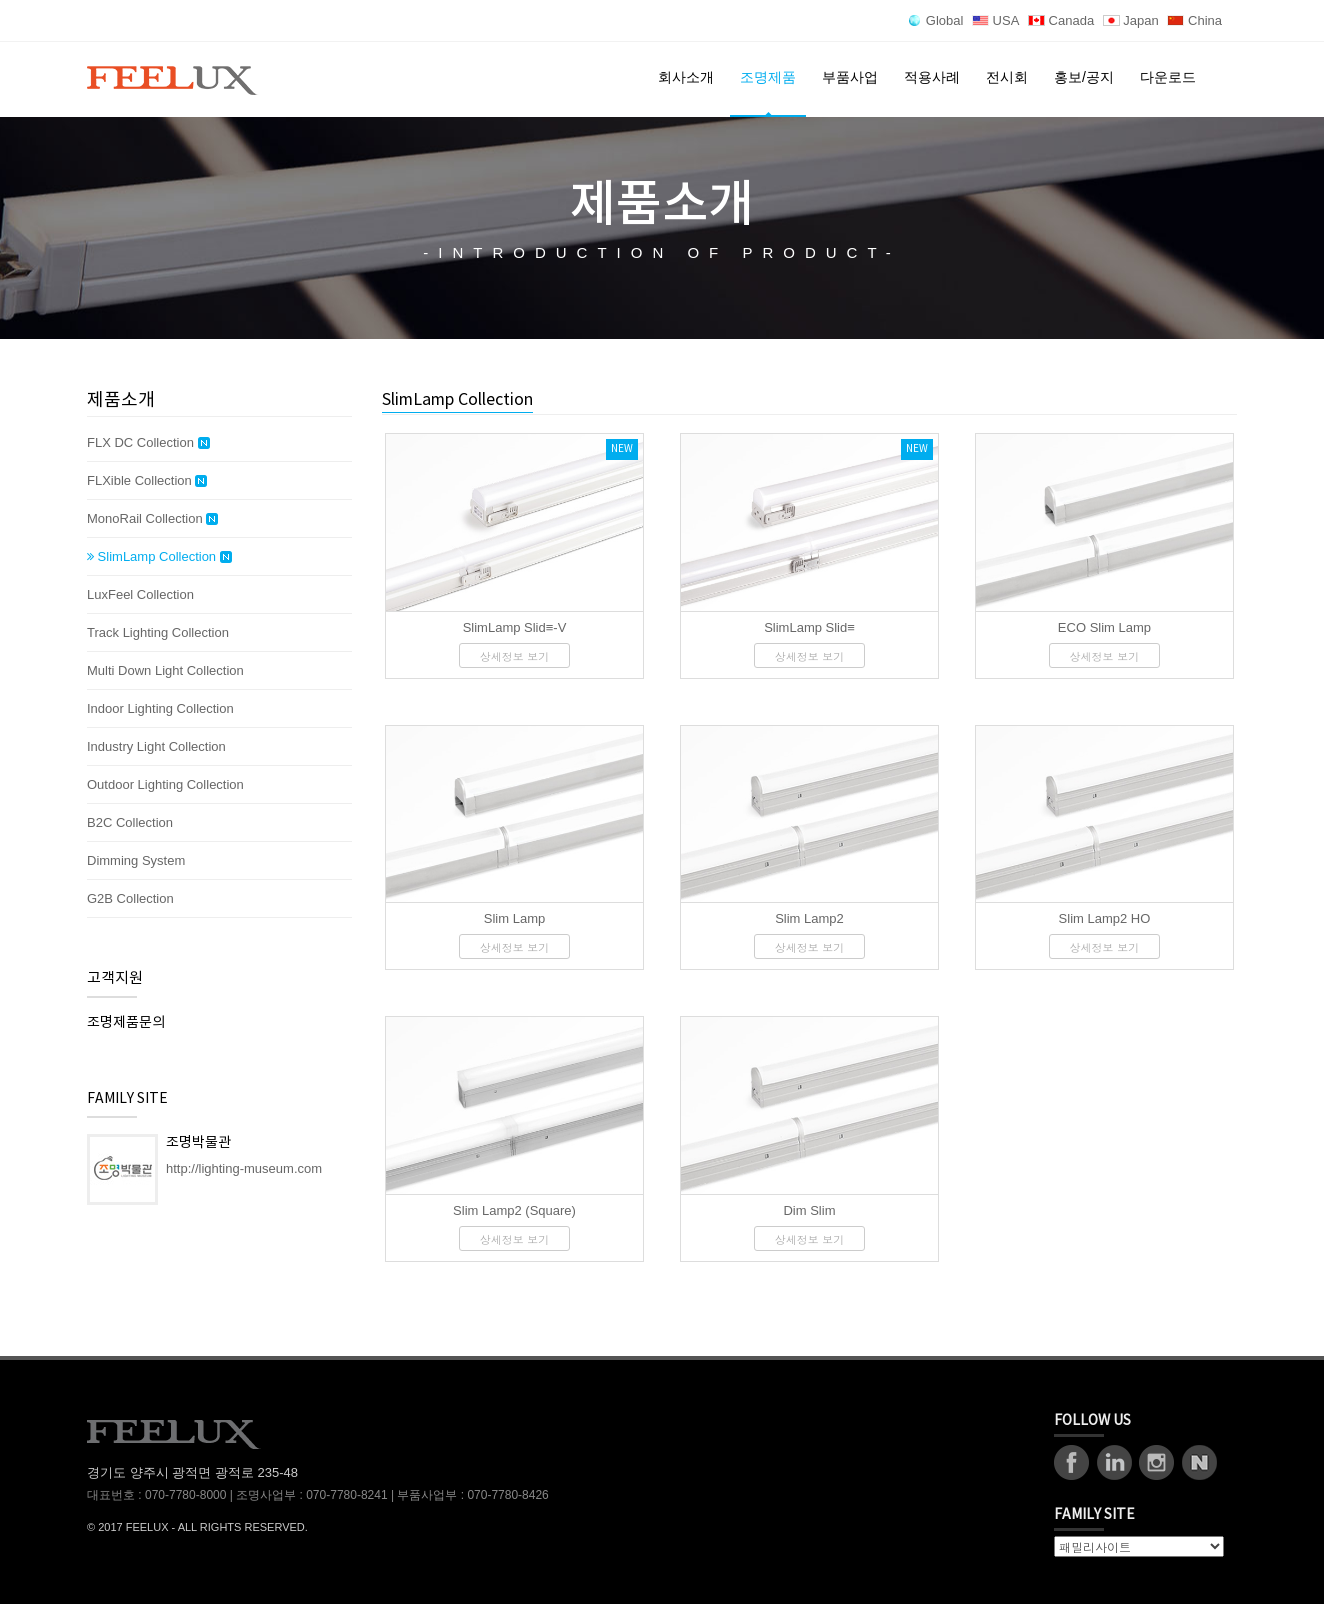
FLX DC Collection (148, 443)
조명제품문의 (126, 1023)
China (1194, 20)
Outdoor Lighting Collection (165, 784)
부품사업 (850, 77)
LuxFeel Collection (140, 594)
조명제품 (768, 77)
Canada (1061, 20)
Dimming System (136, 860)
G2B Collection (130, 898)
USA (995, 20)
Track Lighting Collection (158, 632)
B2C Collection (130, 822)
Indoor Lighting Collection (160, 708)
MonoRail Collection (152, 519)
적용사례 (932, 77)
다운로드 (1168, 77)
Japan (1131, 20)
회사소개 (686, 77)
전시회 (1007, 77)
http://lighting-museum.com (244, 1168)
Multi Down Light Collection (165, 670)
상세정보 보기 (515, 656)
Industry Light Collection (156, 746)
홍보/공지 (1084, 77)
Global (936, 20)
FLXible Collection (147, 481)
